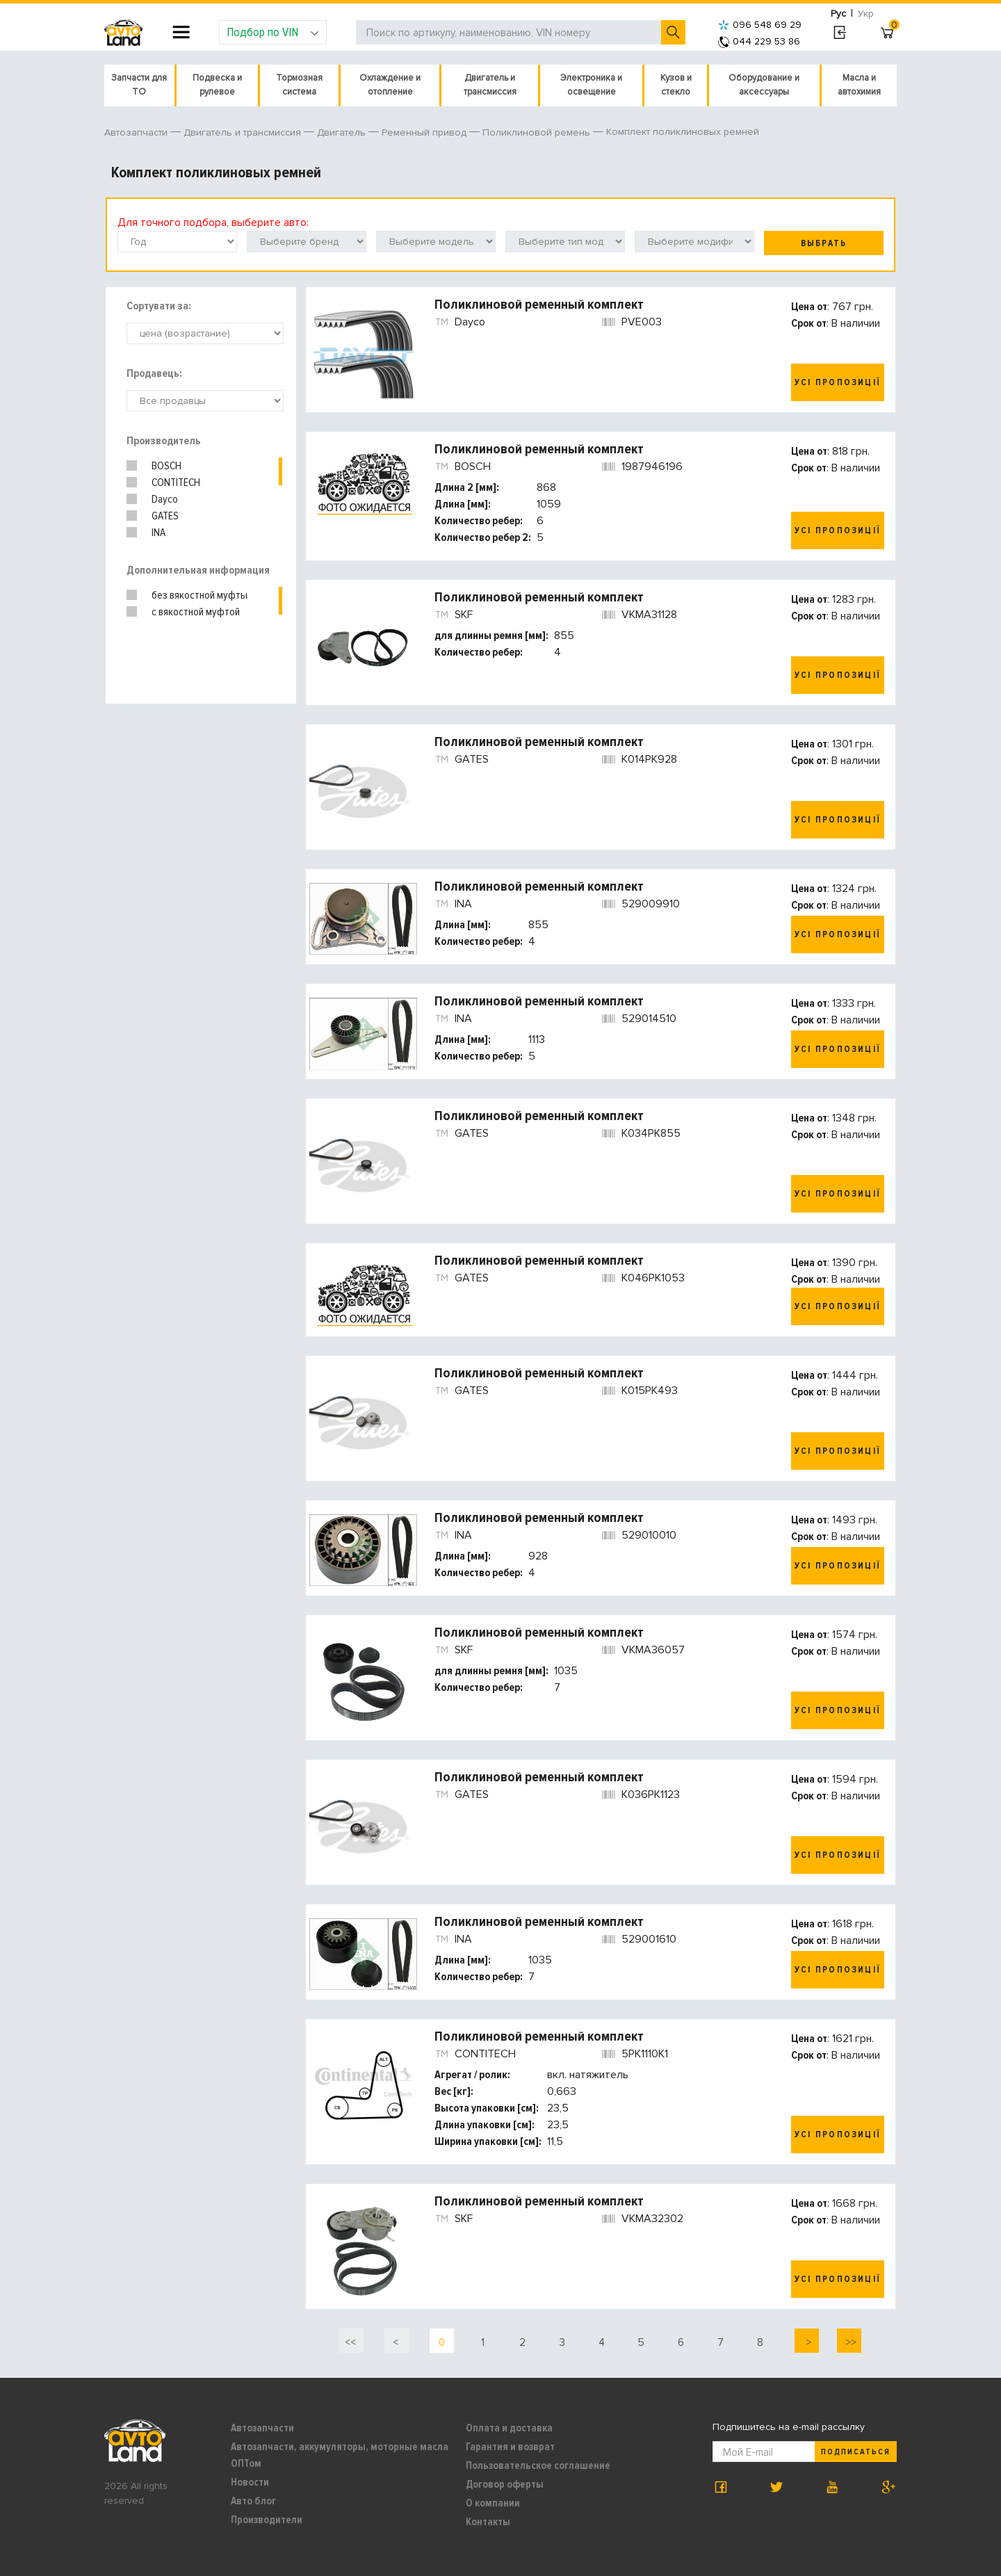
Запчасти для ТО (139, 84)
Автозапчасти (262, 2428)
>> (849, 2342)
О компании (493, 2503)
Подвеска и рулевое (217, 84)
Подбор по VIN (273, 32)
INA (158, 533)
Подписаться (855, 2452)
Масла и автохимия (859, 84)
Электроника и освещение (591, 84)
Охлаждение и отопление (390, 84)
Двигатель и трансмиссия (490, 84)
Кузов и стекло (676, 84)
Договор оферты (505, 2484)
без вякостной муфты (199, 595)
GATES (165, 516)
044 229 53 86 (759, 41)
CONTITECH (176, 482)
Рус (838, 13)
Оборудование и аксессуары (764, 84)
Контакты (488, 2522)
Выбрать (824, 243)
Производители (266, 2519)
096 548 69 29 (759, 25)
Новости (250, 2482)
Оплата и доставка (509, 2428)
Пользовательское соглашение (538, 2465)
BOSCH (166, 466)
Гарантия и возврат (510, 2446)
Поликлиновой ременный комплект (539, 304)
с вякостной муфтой (196, 612)
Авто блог (253, 2501)
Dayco (165, 499)
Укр (866, 13)
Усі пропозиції (838, 382)
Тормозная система (299, 84)
